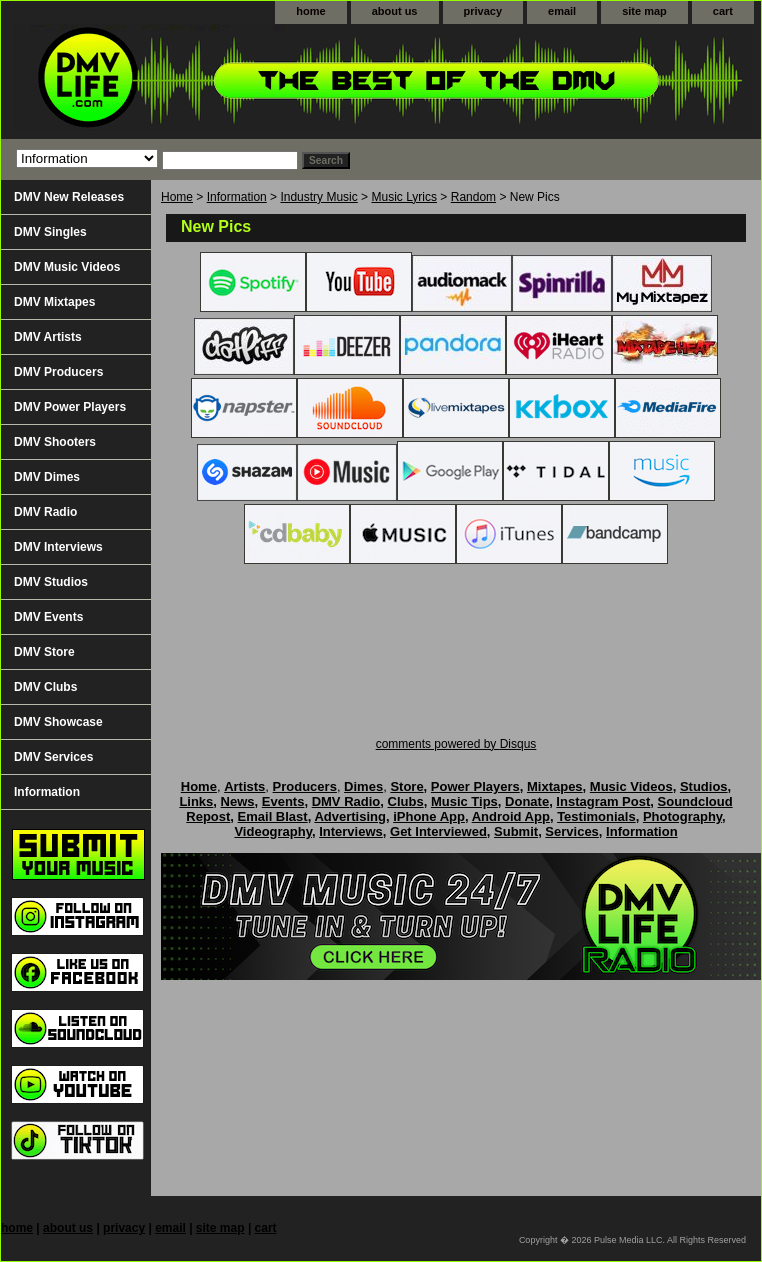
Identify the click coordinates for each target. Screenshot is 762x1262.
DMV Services (53, 757)
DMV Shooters (55, 442)
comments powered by (456, 744)
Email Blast (273, 816)
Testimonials (596, 816)
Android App (511, 816)
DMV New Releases (69, 197)
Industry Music (318, 197)
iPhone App (429, 816)
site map (644, 11)
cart (723, 11)
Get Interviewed (438, 831)
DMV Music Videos (67, 267)
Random (473, 197)
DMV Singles (50, 232)
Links (196, 801)
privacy (483, 11)
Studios (704, 786)
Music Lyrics (404, 197)
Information (237, 197)
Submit (516, 831)
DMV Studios (51, 582)
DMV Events (48, 617)
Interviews (351, 831)
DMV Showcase (58, 722)
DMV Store (44, 652)
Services (572, 831)
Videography (273, 831)
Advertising (350, 816)
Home (177, 197)
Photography (682, 816)
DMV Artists (48, 337)
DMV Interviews (58, 547)
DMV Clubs (45, 687)
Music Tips (464, 801)
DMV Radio (45, 512)
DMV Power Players (70, 407)
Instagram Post (603, 801)
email (562, 11)
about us (395, 11)
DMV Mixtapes (54, 302)
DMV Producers (58, 372)
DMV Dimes (47, 477)
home (310, 11)
